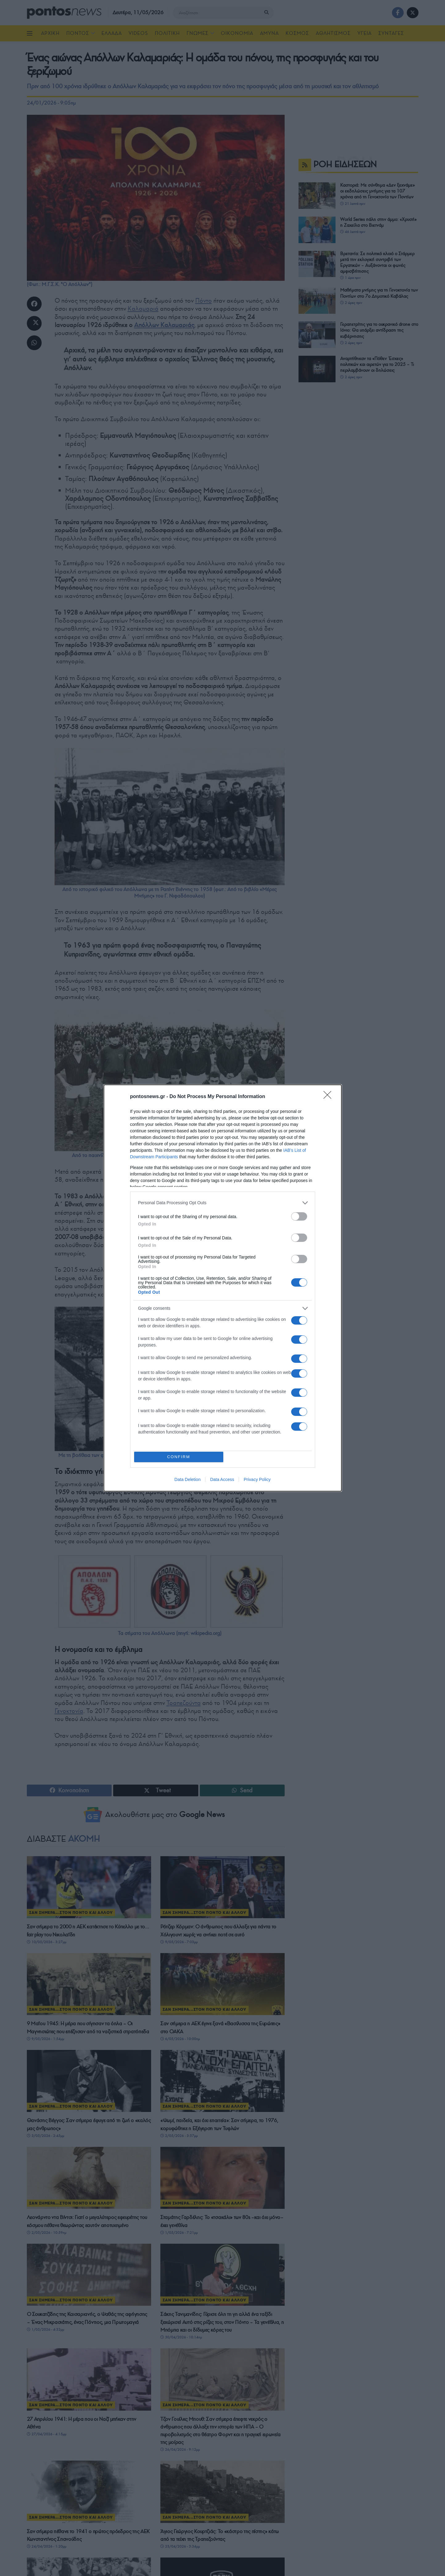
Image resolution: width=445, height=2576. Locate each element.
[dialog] (222, 1288)
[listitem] (222, 1201)
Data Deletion (188, 1481)
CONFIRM (180, 1456)
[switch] (299, 1215)
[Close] (329, 1095)
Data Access (222, 1481)
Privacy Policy (257, 1481)
